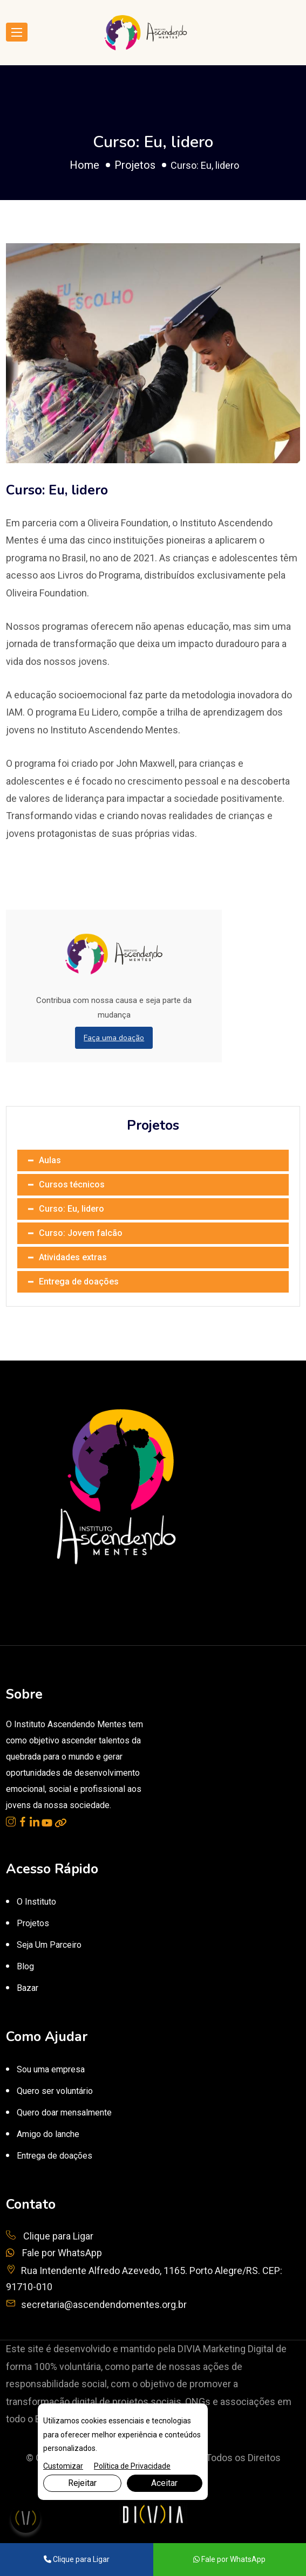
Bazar (27, 1988)
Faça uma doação (114, 1038)
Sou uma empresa (51, 2069)
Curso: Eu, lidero (71, 1209)
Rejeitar (82, 2483)
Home (84, 165)
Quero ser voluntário (55, 2091)
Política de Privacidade (132, 2466)
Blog (25, 1966)
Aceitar (164, 2483)
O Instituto (36, 1902)
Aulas (50, 1160)
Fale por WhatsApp (54, 2252)
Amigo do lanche (48, 2134)
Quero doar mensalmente (64, 2112)
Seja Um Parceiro (49, 1945)
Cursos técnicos (72, 1184)
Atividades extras (73, 1257)
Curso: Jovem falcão (81, 1233)
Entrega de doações (79, 1281)
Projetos (134, 165)
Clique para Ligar (49, 2236)
